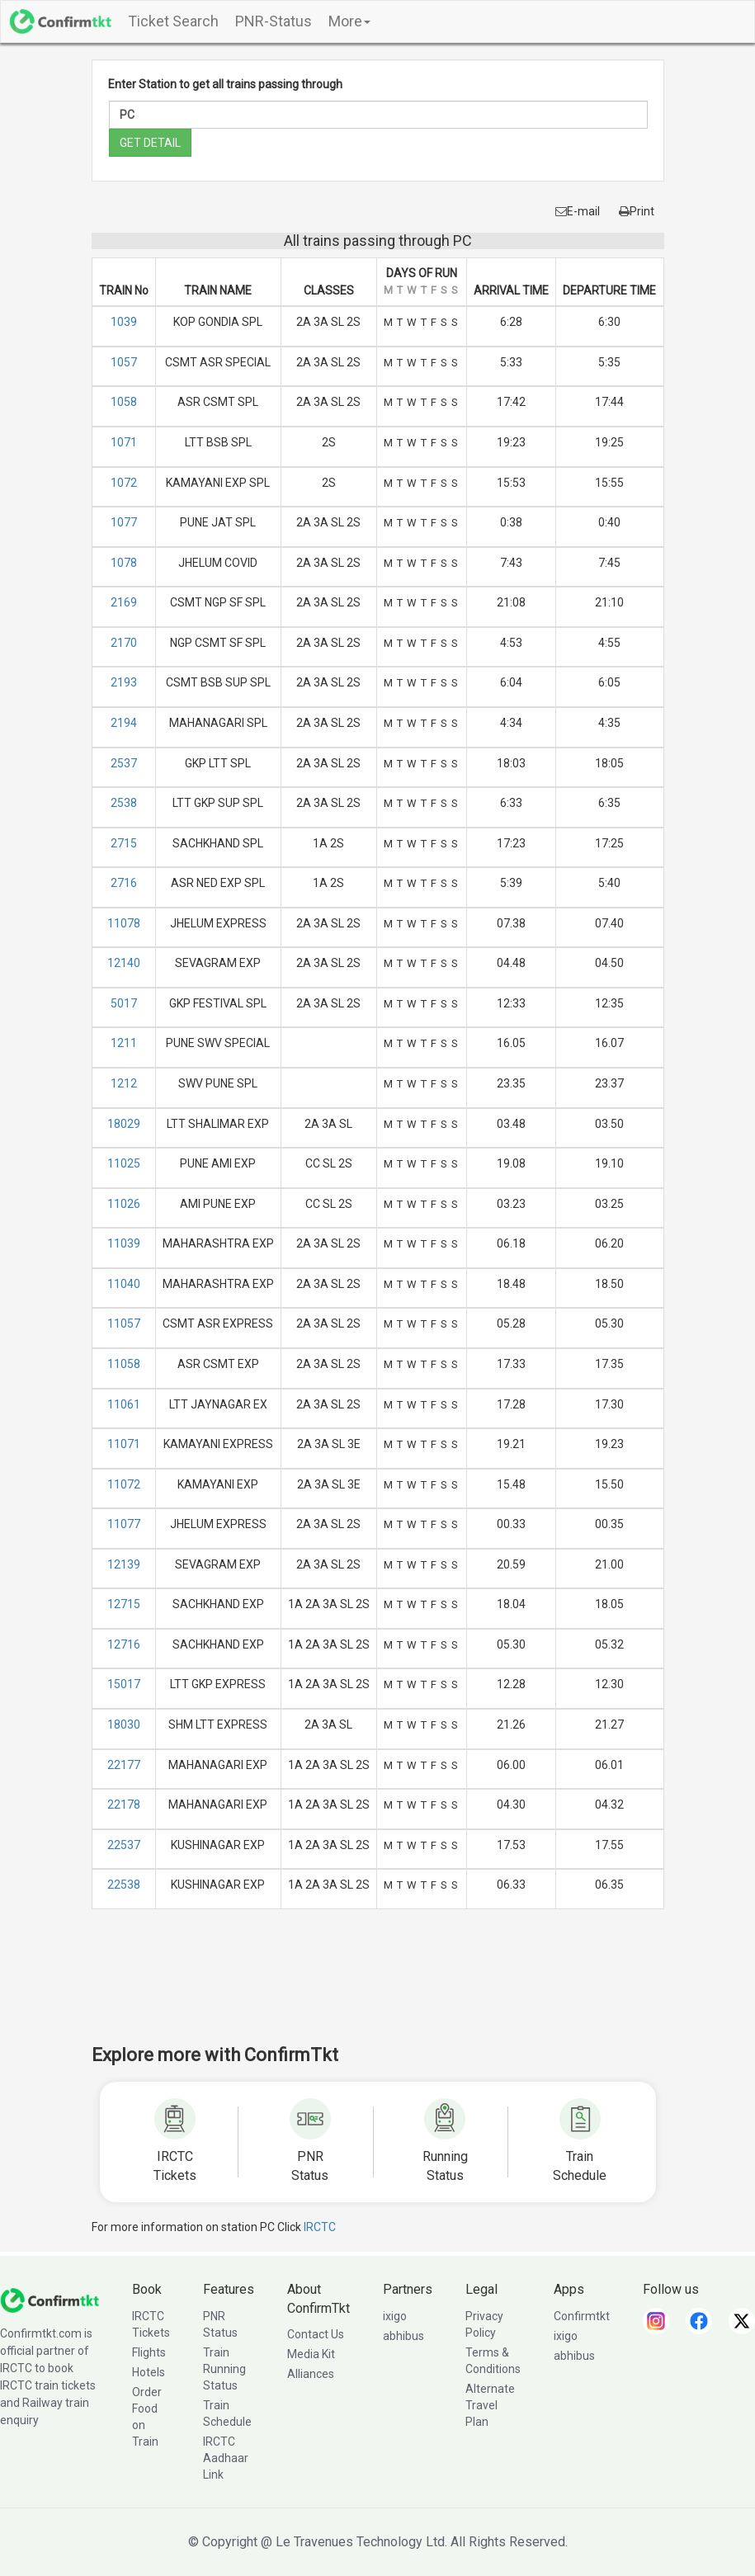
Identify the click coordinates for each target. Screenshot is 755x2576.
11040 (123, 1283)
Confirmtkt (582, 2316)
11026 (123, 1203)
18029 (123, 1123)
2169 (124, 602)
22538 (123, 1884)
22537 (123, 1845)
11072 (123, 1484)
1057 (124, 362)
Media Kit (311, 2354)
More (349, 21)
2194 (124, 722)
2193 (124, 682)
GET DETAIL (150, 142)
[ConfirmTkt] (49, 2298)
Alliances (310, 2373)
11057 (123, 1323)
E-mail (577, 211)
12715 (123, 1604)
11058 (123, 1364)
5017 (124, 1003)
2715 (124, 843)
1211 (124, 1043)
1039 (124, 321)
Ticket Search (173, 21)
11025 (123, 1163)
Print (636, 211)
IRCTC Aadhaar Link (225, 2458)
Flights (149, 2352)
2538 (124, 802)
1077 (124, 522)
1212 (124, 1083)
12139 (123, 1564)
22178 (123, 1804)
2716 (124, 882)
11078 (123, 923)
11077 (123, 1524)
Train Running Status (224, 2369)
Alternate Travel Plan (490, 2405)
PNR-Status (273, 21)
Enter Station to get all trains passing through (225, 84)
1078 (124, 562)
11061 (123, 1404)
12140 (123, 963)
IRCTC (320, 2227)
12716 (123, 1644)
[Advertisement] (392, 1988)
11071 (123, 1444)
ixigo (395, 2316)
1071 (124, 442)
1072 (124, 482)
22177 (123, 1765)
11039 (123, 1243)
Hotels (148, 2372)
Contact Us (315, 2334)
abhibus (403, 2335)
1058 (124, 401)
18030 (123, 1724)
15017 (123, 1684)
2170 (124, 642)
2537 (124, 763)
